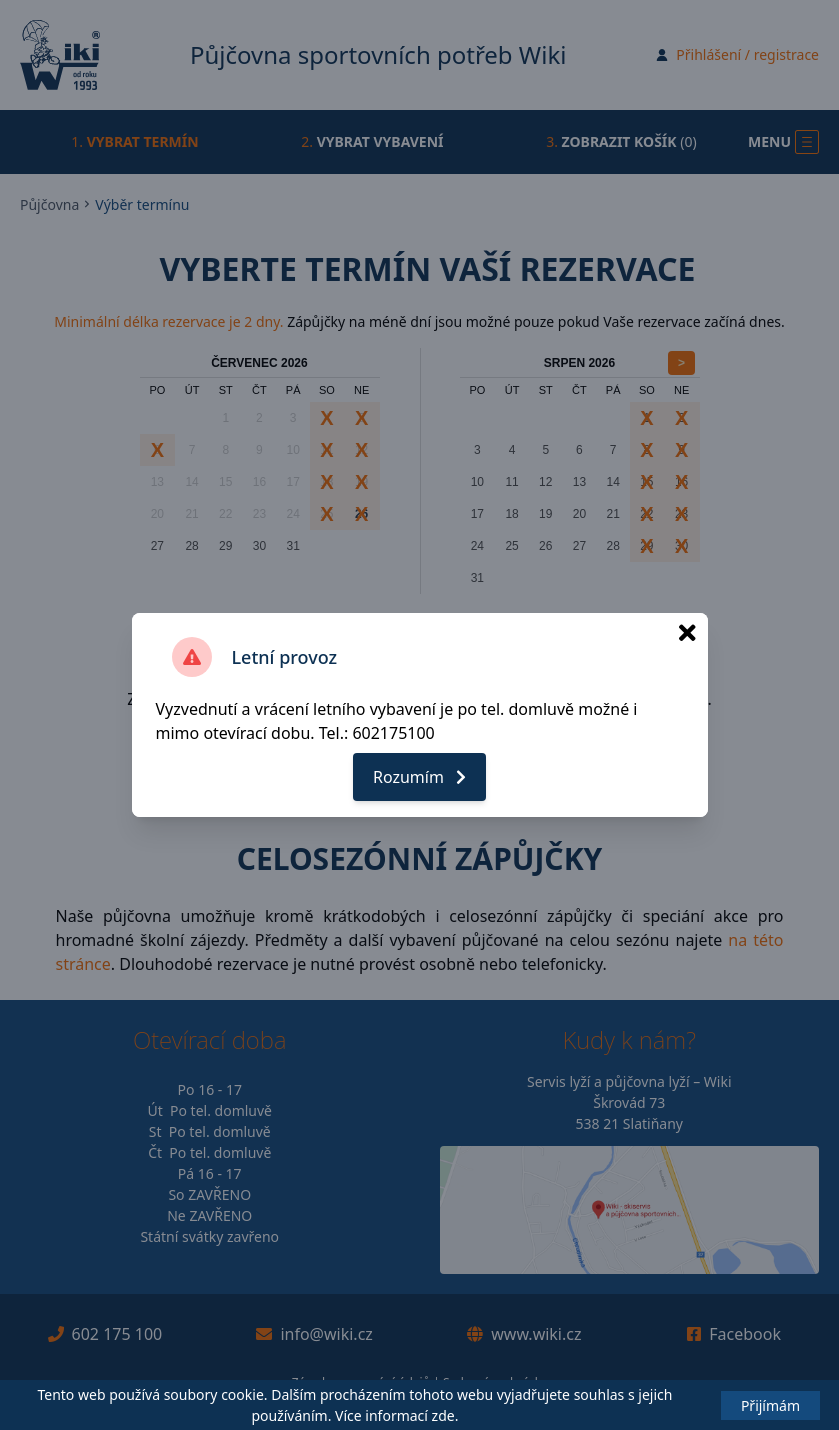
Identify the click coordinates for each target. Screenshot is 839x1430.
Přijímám (770, 1405)
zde (443, 1415)
